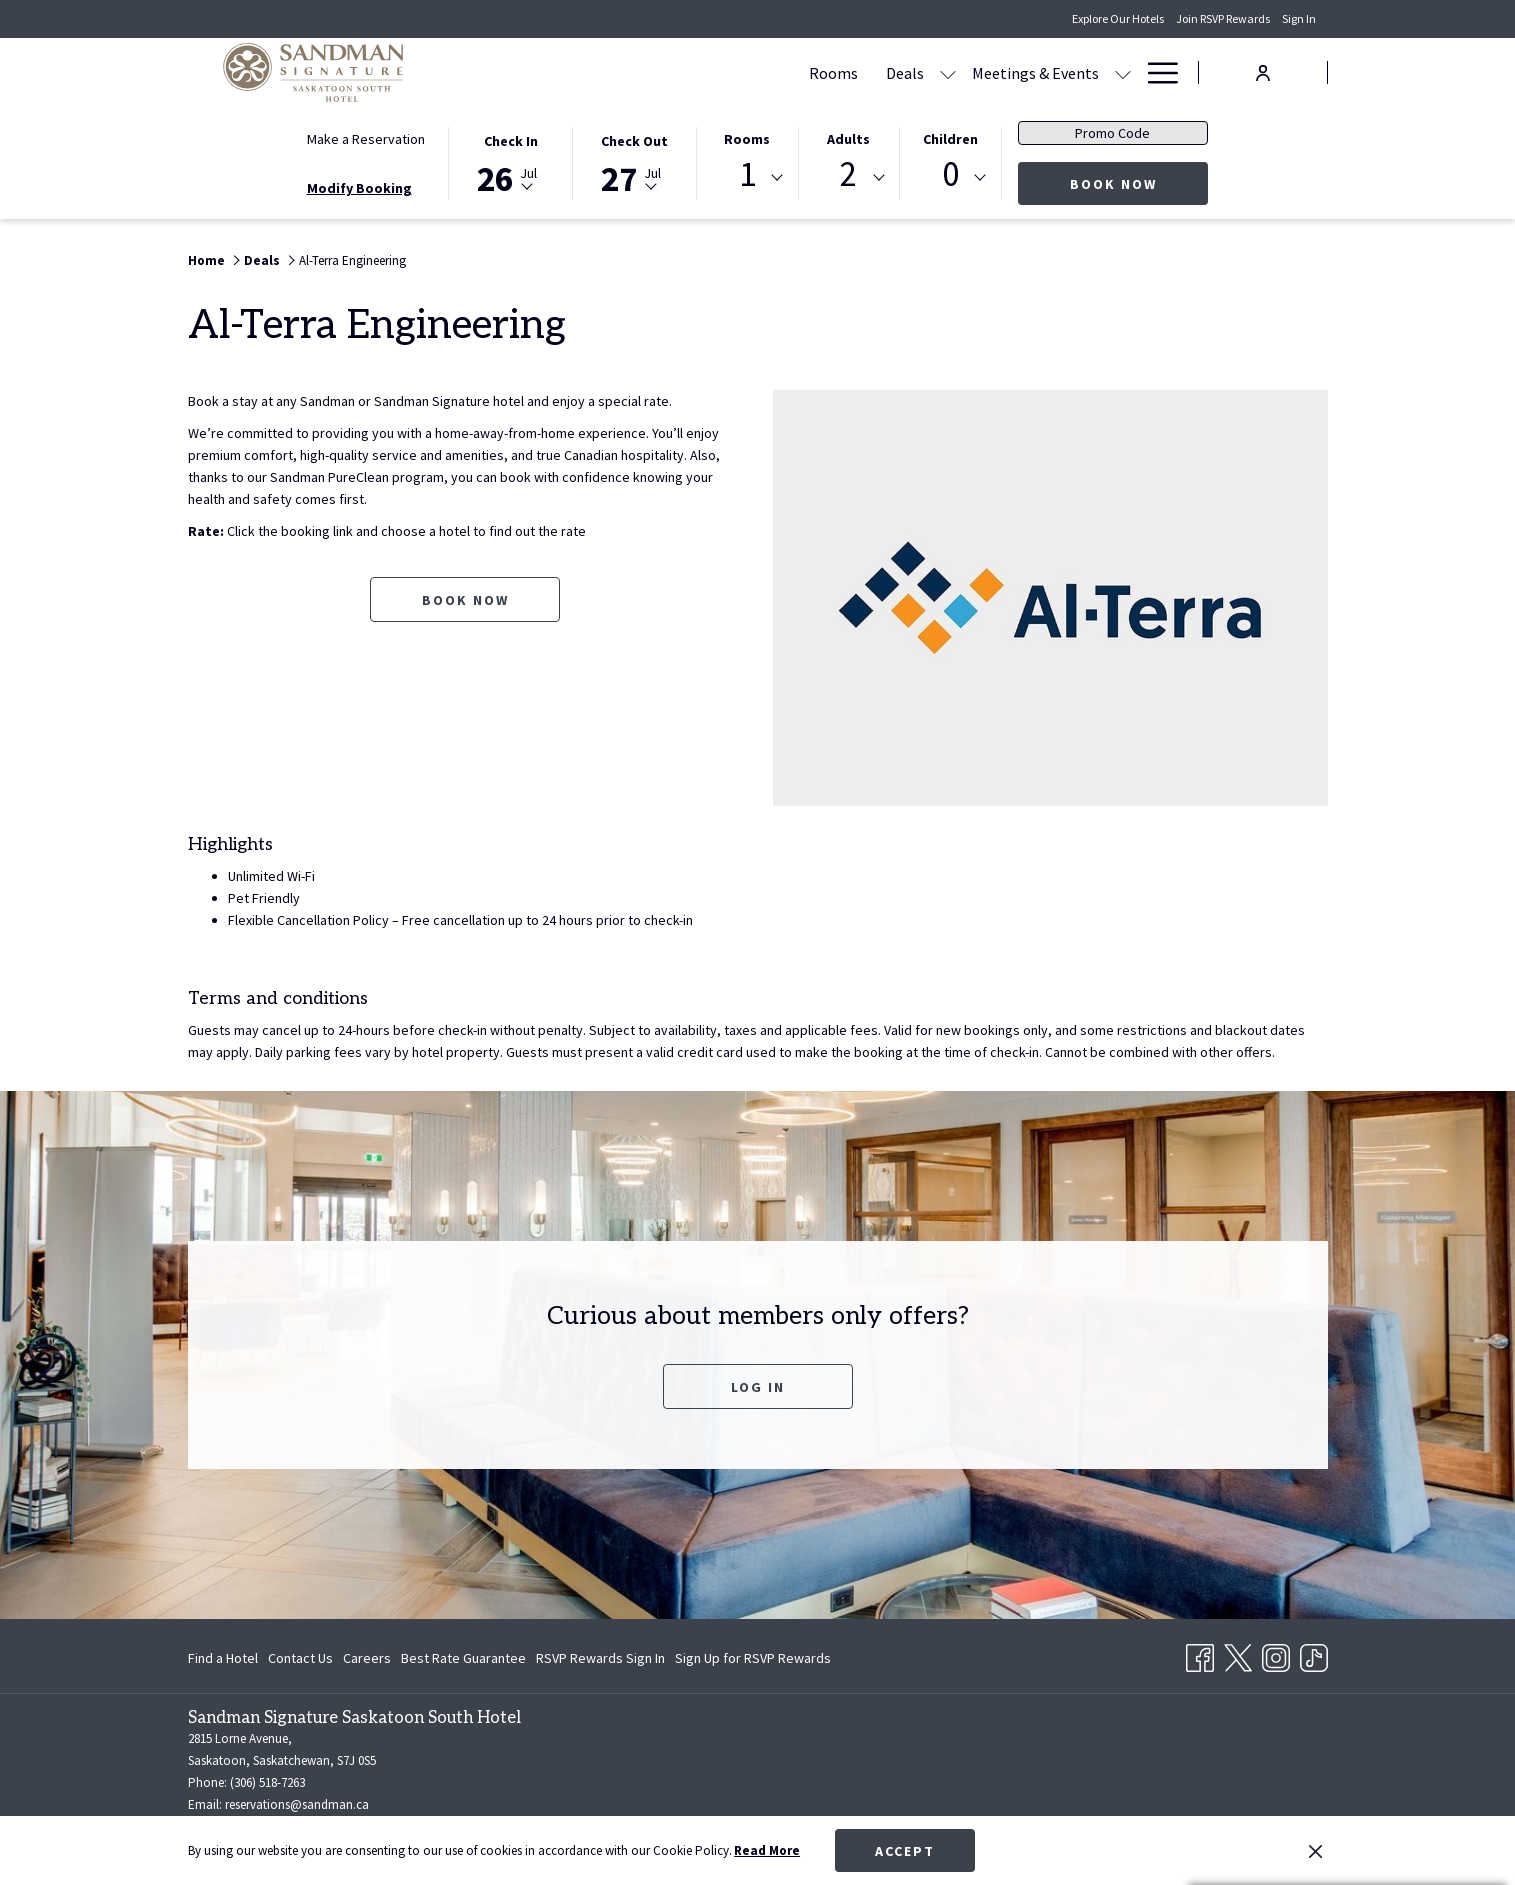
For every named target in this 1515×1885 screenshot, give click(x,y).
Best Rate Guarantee (463, 1658)
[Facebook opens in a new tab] (1200, 1654)
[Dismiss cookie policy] (1315, 1851)
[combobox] (747, 178)
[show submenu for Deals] (757, 72)
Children (950, 139)
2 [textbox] (848, 174)
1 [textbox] (747, 174)
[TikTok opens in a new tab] (1314, 1654)
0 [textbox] (950, 174)
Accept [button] (905, 1851)
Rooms (747, 139)
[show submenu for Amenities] (1123, 72)
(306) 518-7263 (267, 1782)
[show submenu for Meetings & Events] (932, 72)
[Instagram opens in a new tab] (1276, 1654)
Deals (262, 260)
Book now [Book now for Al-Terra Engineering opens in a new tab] (465, 600)
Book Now (1139, 183)
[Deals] (714, 72)
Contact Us (300, 1658)
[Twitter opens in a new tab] (1238, 1654)
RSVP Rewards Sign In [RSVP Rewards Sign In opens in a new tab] (600, 1661)
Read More (767, 1850)
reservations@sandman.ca (297, 1804)
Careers (367, 1658)
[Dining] (978, 72)
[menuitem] (225, 1658)
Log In (758, 1387)
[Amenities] (1064, 72)
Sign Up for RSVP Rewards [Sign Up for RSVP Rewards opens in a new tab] (753, 1661)
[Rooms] (642, 72)
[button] (511, 162)
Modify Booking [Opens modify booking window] (359, 188)
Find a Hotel (223, 1658)
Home (206, 260)
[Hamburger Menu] (1155, 72)
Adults (848, 139)
